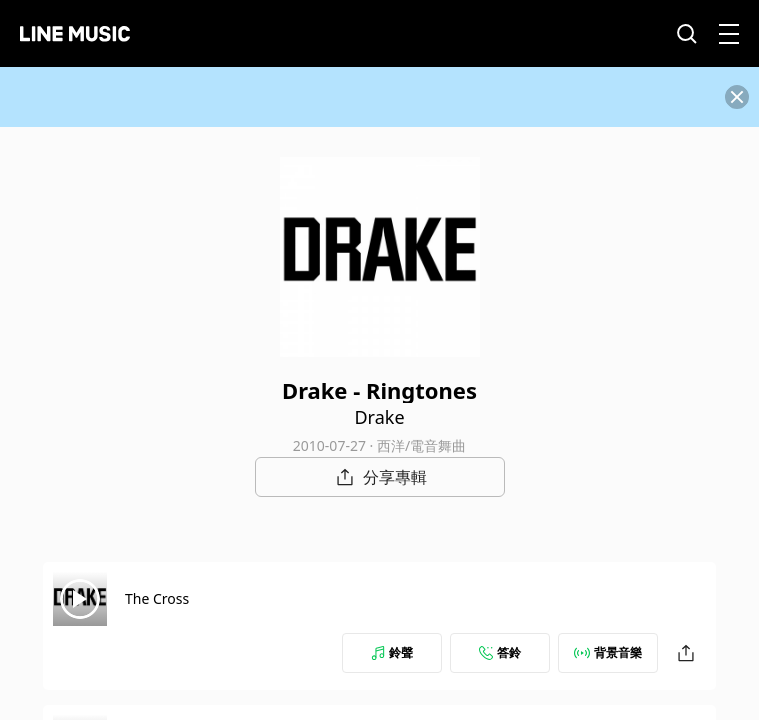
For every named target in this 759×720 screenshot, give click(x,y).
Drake (379, 417)
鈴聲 (392, 652)
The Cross (157, 598)
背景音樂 (608, 652)
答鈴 (500, 652)
